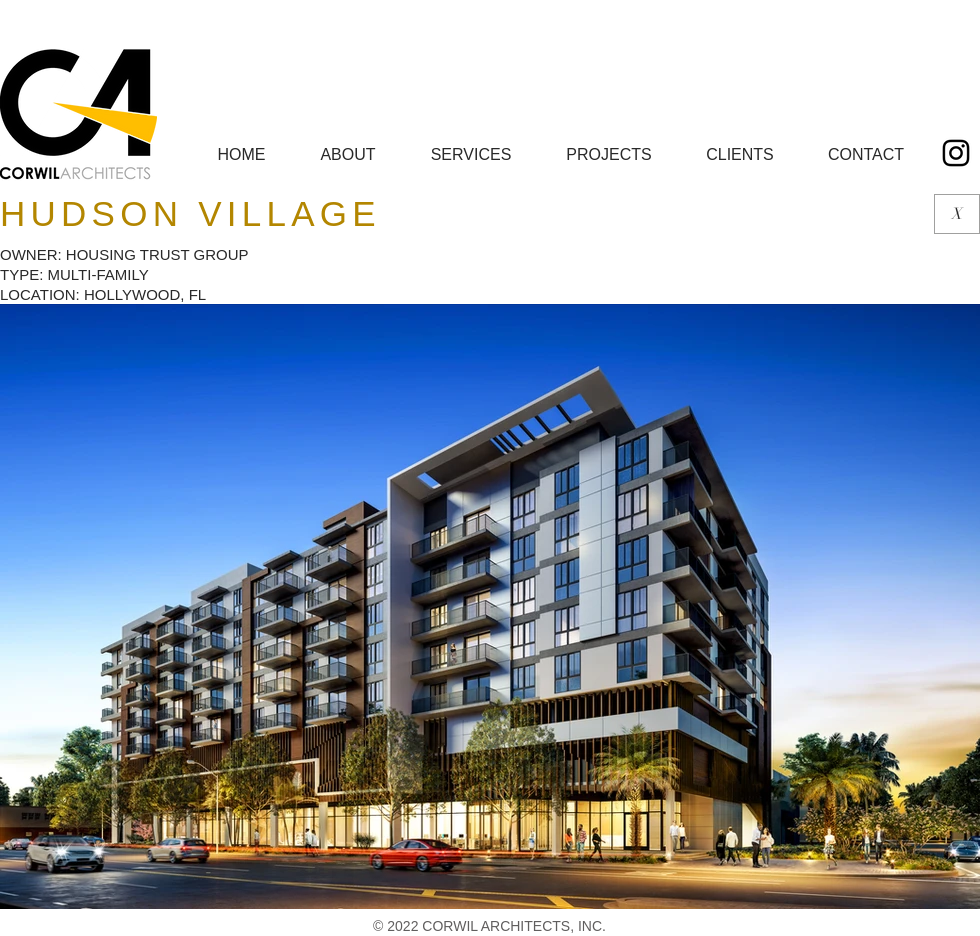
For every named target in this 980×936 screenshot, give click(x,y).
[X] (957, 214)
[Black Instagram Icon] (956, 153)
